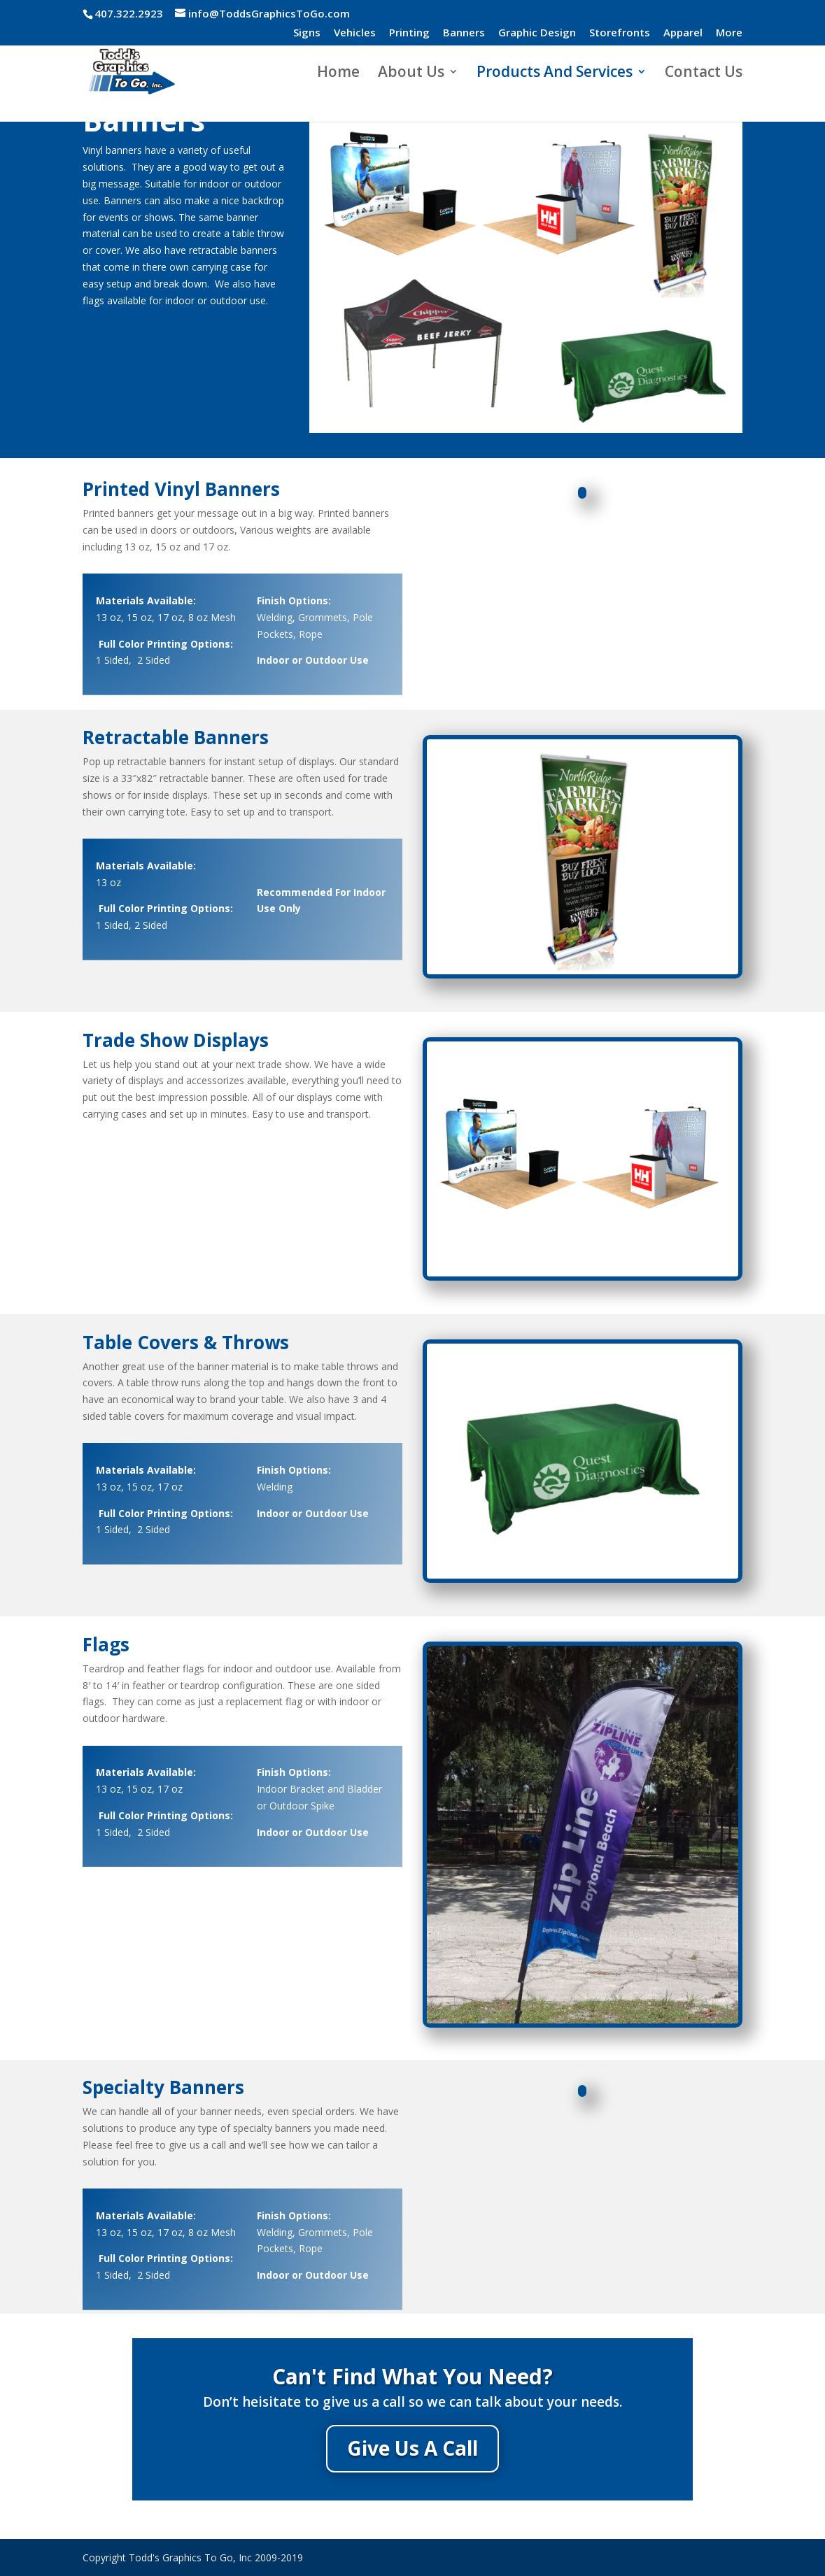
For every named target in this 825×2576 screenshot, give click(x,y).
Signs (306, 33)
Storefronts (619, 33)
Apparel (683, 33)
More (729, 33)
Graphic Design (537, 33)
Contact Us (703, 73)
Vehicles (355, 33)
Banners (464, 33)
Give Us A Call (412, 2448)
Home (338, 73)
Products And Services (555, 73)
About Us (411, 73)
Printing (409, 33)
